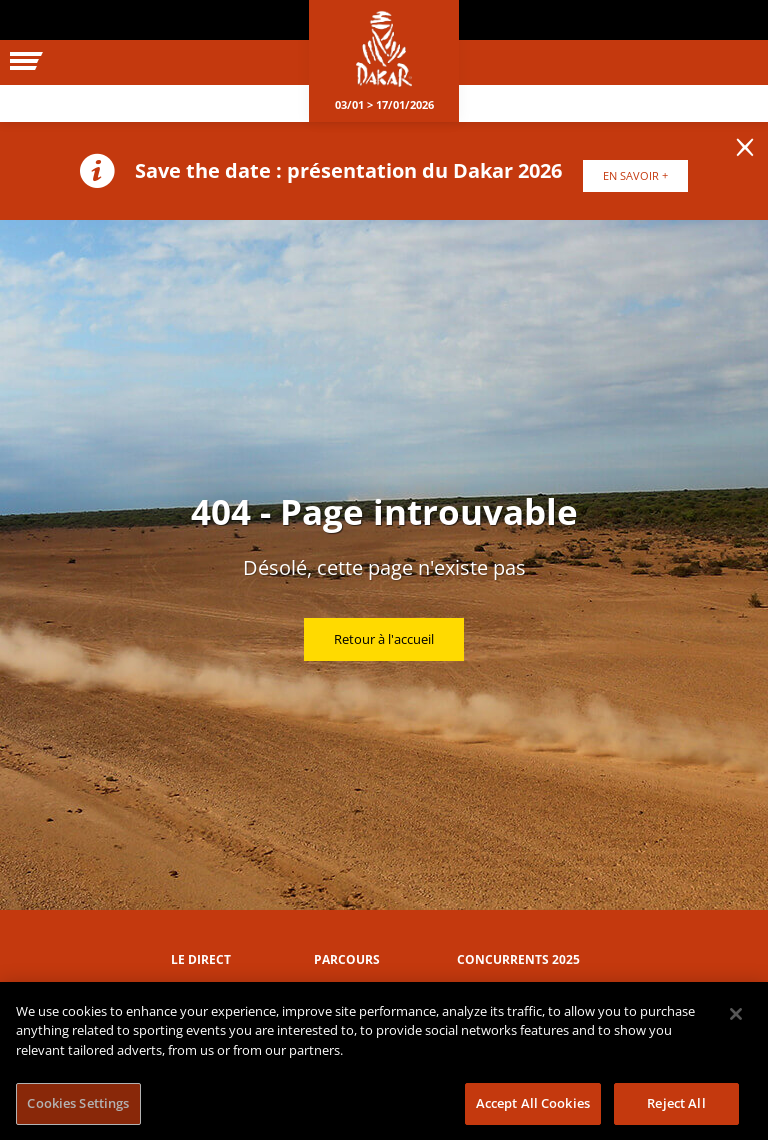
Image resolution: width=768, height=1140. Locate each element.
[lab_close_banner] (745, 148)
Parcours (347, 959)
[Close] (736, 1014)
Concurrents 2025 (518, 959)
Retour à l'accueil (384, 639)
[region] (384, 1061)
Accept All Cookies (533, 1103)
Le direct (201, 959)
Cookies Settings (78, 1103)
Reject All (676, 1103)
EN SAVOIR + (635, 175)
